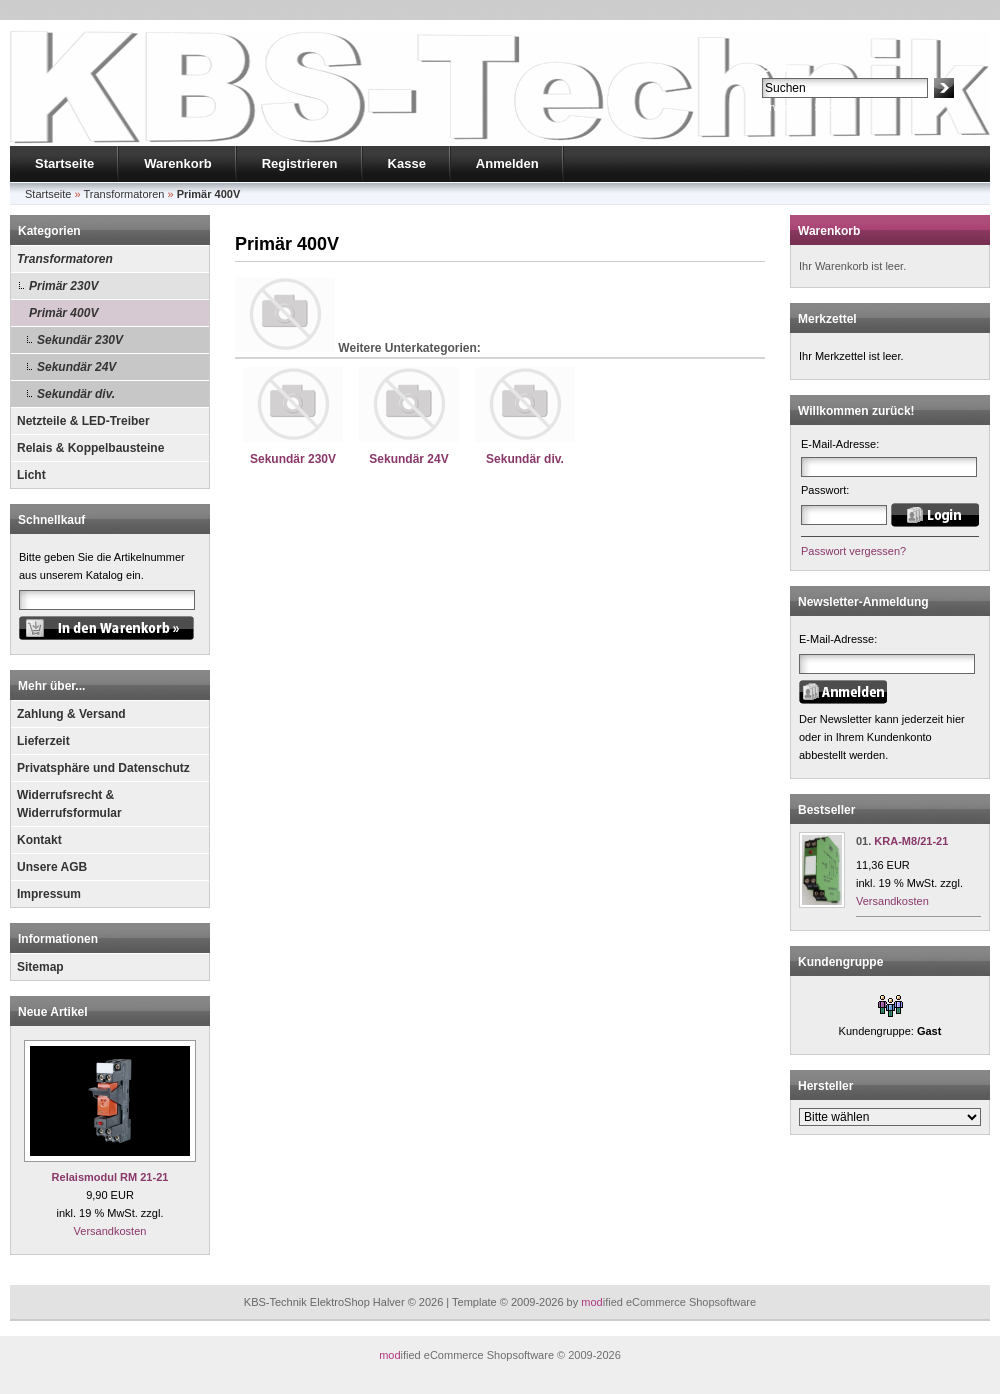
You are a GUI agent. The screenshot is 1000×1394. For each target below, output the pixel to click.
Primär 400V (63, 313)
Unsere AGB (52, 867)
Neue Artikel (53, 1012)
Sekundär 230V (80, 340)
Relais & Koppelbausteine (90, 448)
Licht (31, 475)
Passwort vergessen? (853, 551)
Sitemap (40, 967)
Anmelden (507, 163)
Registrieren (300, 163)
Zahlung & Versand (71, 714)
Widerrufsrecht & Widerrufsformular (69, 804)
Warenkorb (177, 163)
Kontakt (39, 840)
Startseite (64, 163)
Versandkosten (110, 1231)
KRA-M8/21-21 (911, 841)
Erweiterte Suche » (808, 107)
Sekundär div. (76, 394)
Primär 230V (63, 286)
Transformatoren (65, 259)
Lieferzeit (43, 741)
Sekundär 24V (76, 367)
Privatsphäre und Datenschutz (103, 768)
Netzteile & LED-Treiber (83, 421)
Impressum (49, 894)
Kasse (407, 163)
